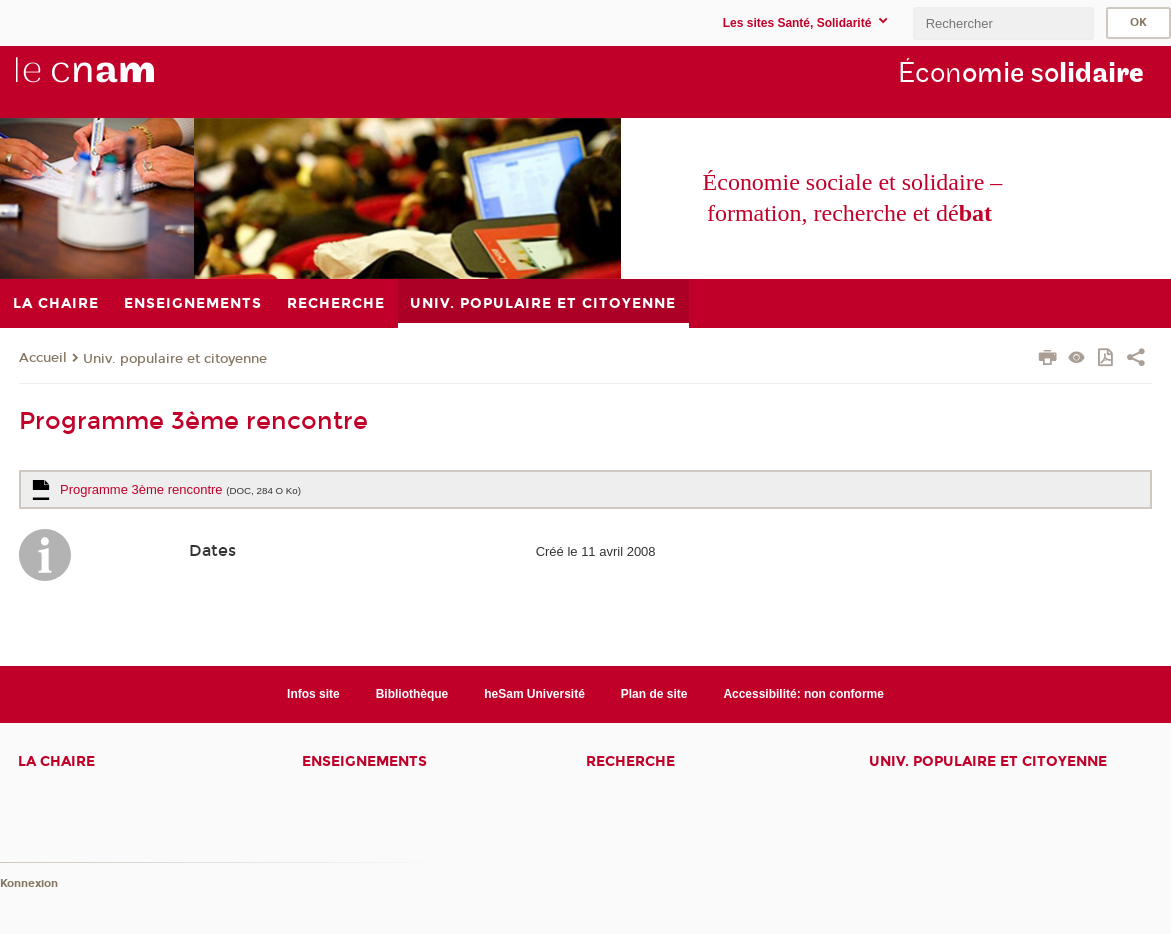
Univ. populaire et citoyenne (175, 359)
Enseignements (364, 761)
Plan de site (654, 694)
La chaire (56, 761)
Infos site (313, 694)
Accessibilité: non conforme (803, 694)
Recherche (630, 761)
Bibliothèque (412, 694)
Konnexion (29, 883)
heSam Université (534, 694)
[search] (1003, 23)
